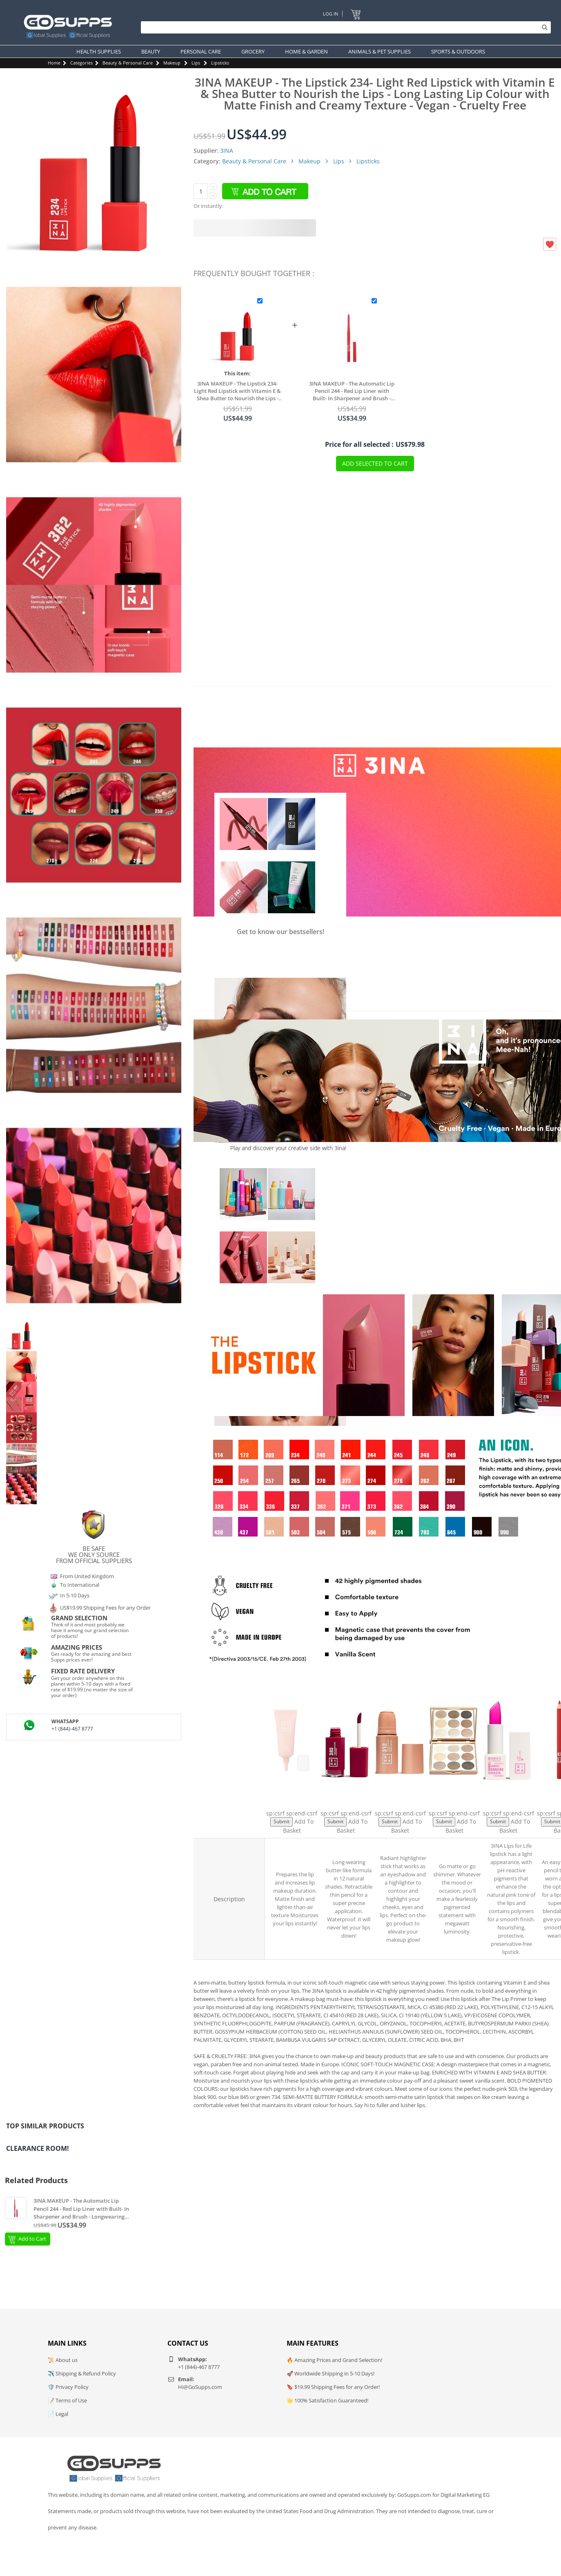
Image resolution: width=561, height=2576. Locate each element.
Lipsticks (220, 63)
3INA (226, 150)
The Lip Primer (292, 1798)
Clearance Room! (37, 2148)
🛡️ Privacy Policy (68, 2387)
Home (54, 63)
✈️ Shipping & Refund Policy (82, 2373)
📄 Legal (58, 2414)
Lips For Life (508, 1798)
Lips (195, 63)
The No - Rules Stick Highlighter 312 (400, 1798)
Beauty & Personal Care (127, 63)
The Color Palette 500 (454, 1798)
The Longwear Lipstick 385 (346, 1798)
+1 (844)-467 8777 (72, 1728)
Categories (81, 63)
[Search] (344, 27)
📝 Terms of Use (67, 2400)
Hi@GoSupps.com (200, 2387)
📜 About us (63, 2360)
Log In (330, 14)
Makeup (171, 63)
